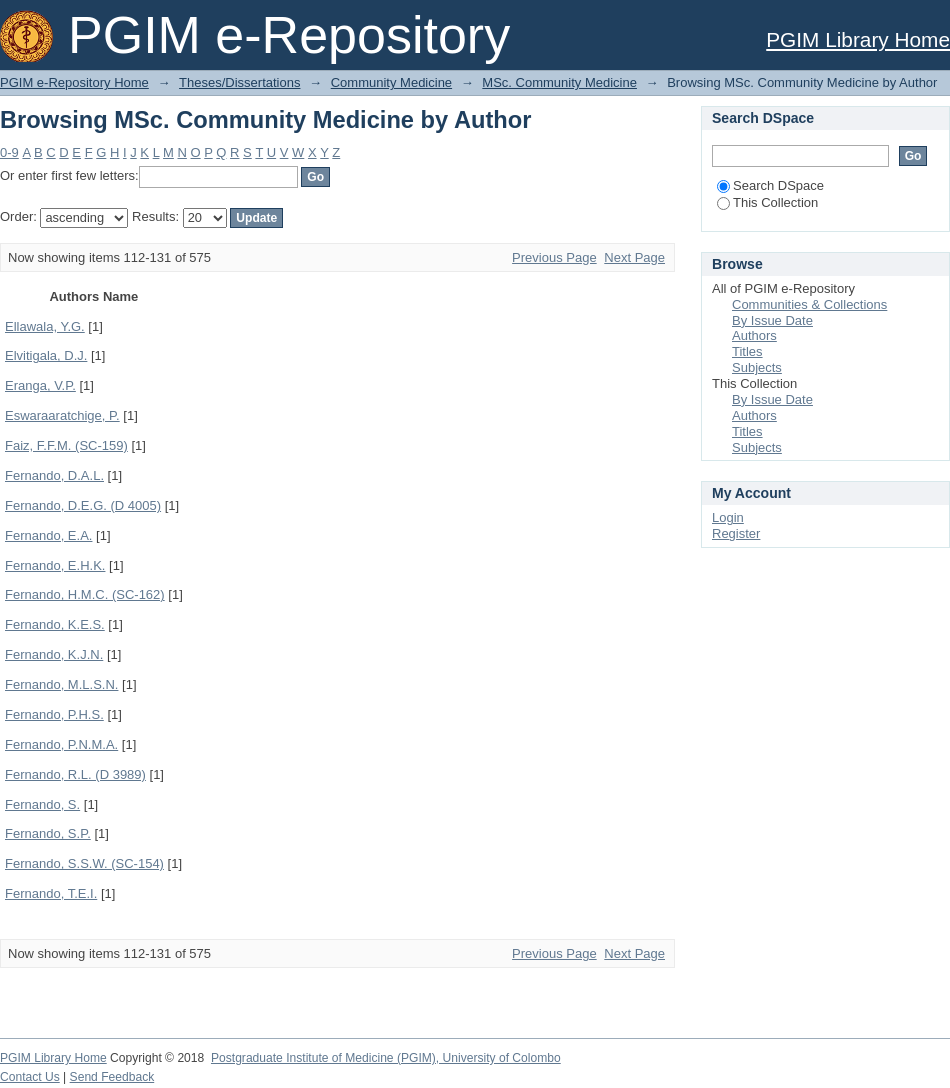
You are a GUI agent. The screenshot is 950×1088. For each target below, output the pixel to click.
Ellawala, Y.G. (45, 326)
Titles (747, 351)
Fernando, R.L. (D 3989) (75, 774)
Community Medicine (391, 82)
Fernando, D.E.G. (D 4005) (83, 505)
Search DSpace (770, 185)
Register (736, 533)
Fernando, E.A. (48, 535)
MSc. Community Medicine (559, 82)
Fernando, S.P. (48, 833)
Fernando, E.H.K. (55, 565)
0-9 (9, 152)
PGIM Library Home (858, 39)
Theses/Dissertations (239, 82)
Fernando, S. (42, 804)
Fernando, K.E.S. (55, 624)
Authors (754, 335)
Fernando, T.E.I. (51, 893)
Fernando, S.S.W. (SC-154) (84, 863)
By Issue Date (772, 320)
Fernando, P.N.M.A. (61, 744)
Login (728, 517)
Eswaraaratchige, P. (62, 415)
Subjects (757, 367)
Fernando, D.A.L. (54, 475)
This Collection (767, 202)
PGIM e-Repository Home (74, 82)
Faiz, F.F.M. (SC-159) (66, 445)
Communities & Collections (809, 304)
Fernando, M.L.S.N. (61, 684)
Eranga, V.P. (40, 385)
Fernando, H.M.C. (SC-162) (85, 594)
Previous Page (554, 257)
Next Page (634, 257)
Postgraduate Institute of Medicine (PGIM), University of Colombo (386, 1058)
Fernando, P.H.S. (54, 714)
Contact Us (30, 1077)
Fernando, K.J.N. (54, 654)
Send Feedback (112, 1077)
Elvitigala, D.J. (46, 355)
